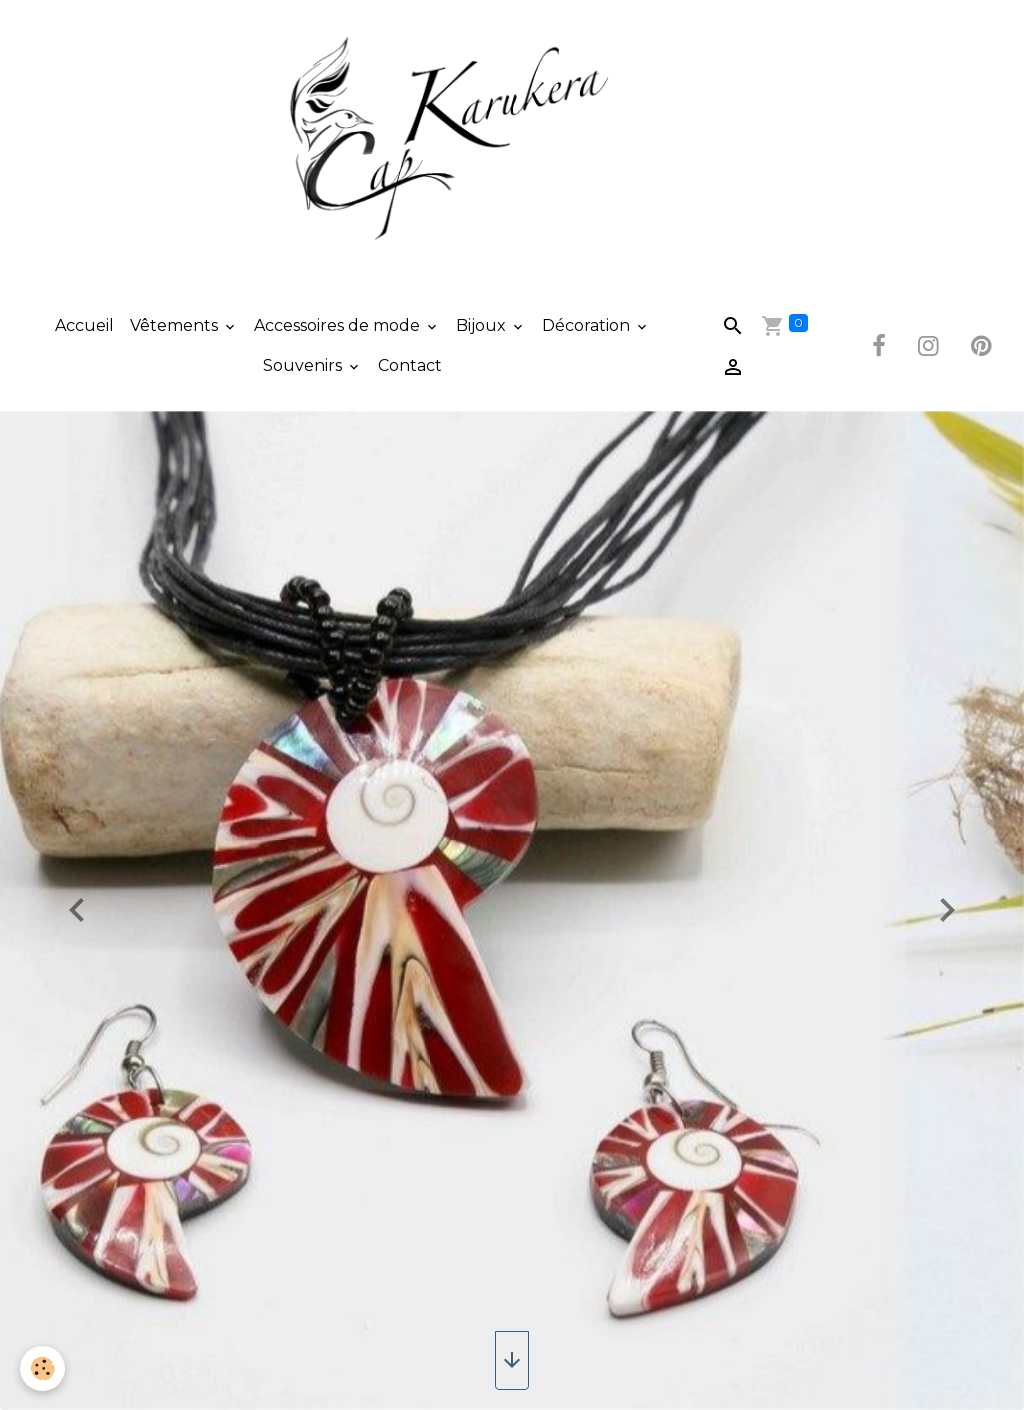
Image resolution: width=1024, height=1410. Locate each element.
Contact (410, 365)
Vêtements (176, 325)
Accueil (84, 325)
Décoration (588, 325)
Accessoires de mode (339, 325)
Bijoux (483, 325)
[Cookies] (42, 1368)
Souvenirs (304, 365)
